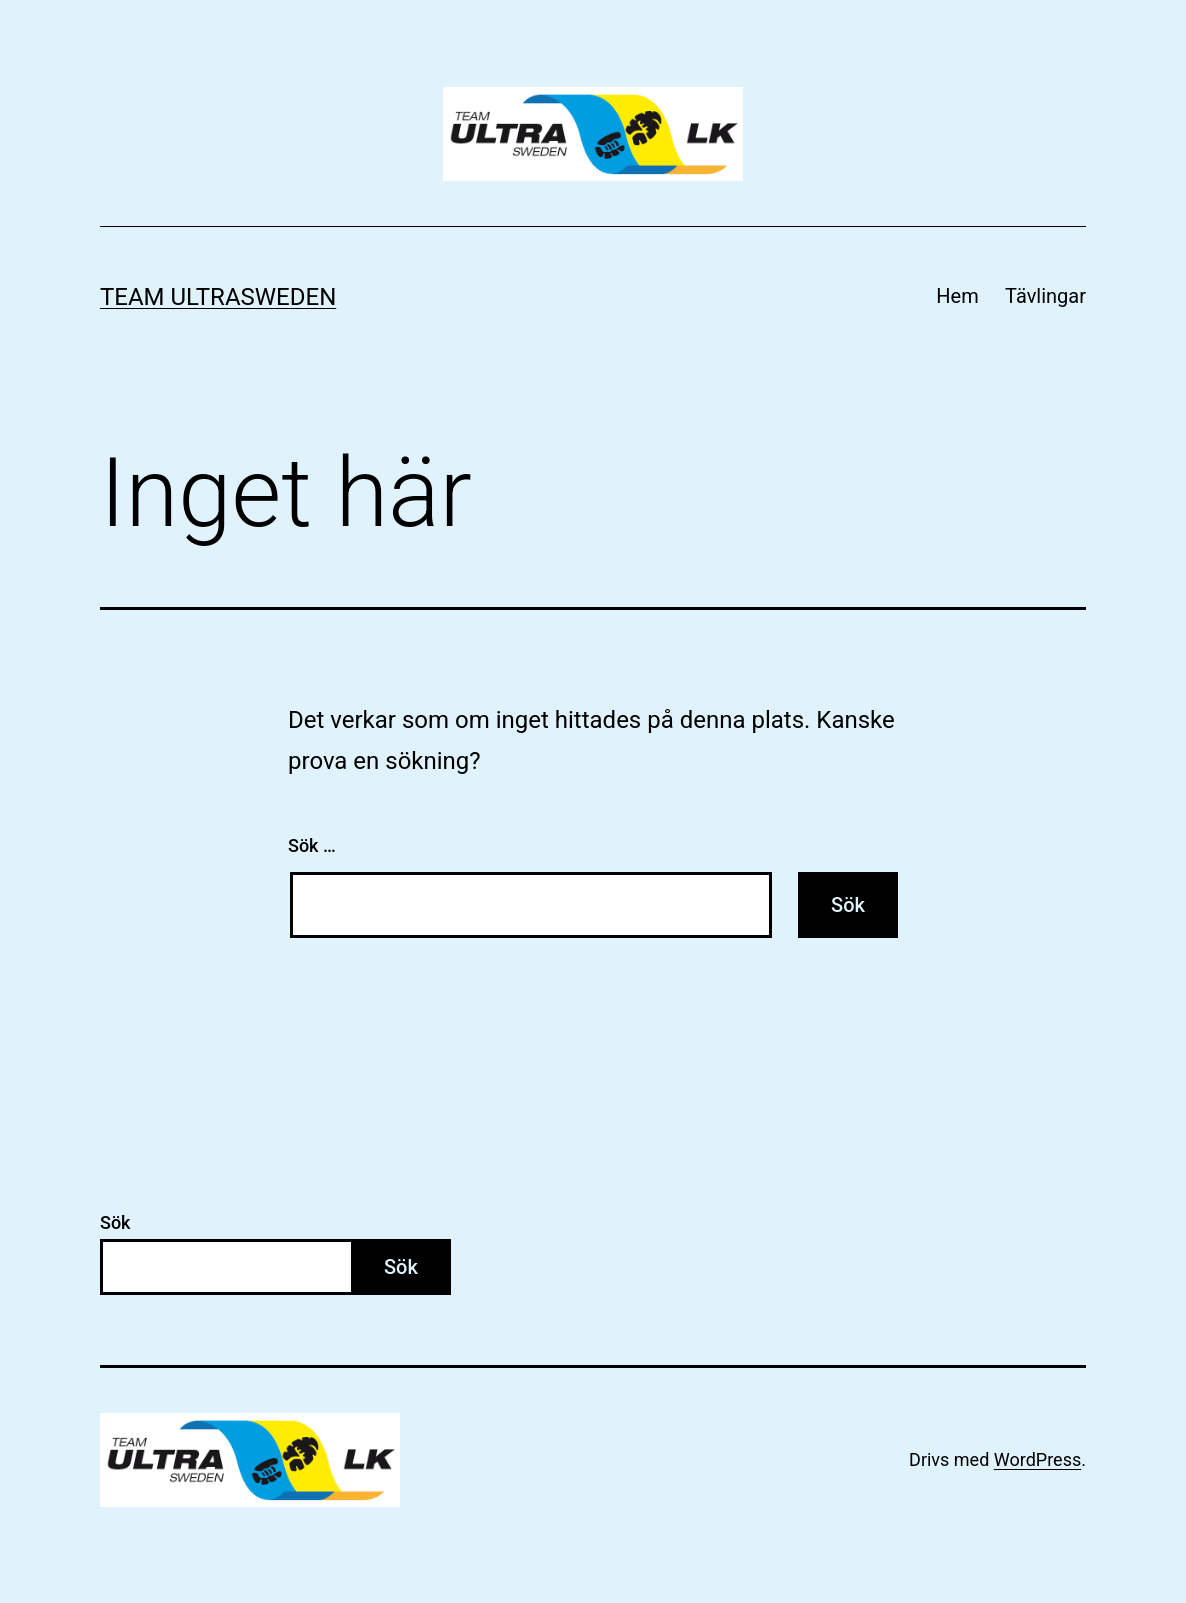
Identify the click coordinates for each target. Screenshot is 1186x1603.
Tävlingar (1045, 296)
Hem (957, 296)
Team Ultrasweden (218, 297)
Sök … (312, 845)
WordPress (1037, 1459)
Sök (115, 1222)
